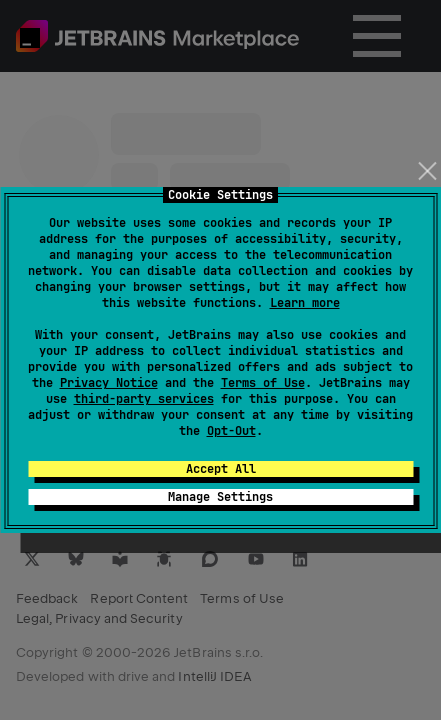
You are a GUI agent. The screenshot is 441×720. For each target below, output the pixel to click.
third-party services (144, 399)
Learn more (305, 303)
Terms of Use (263, 383)
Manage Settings (220, 497)
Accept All (221, 469)
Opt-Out (231, 431)
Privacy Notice (109, 383)
